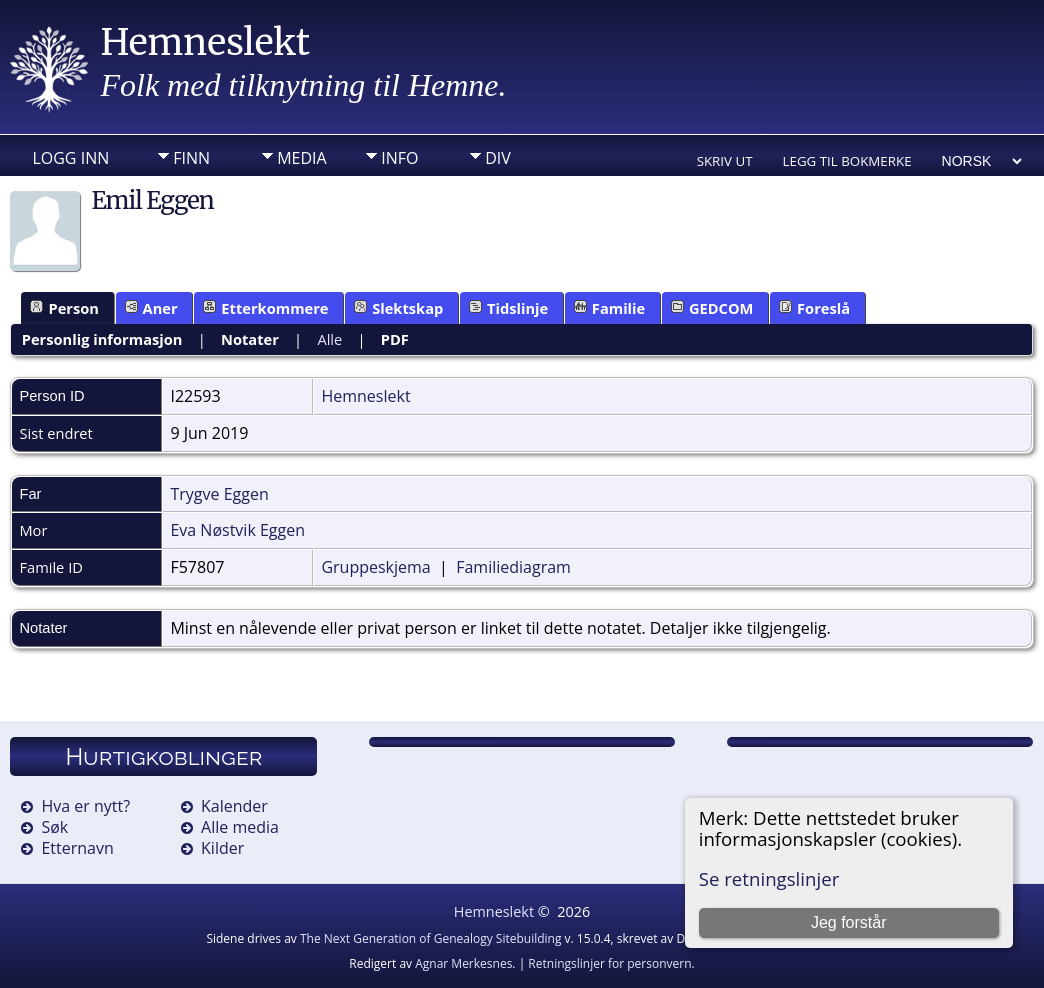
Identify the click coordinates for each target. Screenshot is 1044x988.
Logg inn (70, 158)
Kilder (222, 848)
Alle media (240, 827)
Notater (250, 339)
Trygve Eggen (219, 494)
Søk (54, 827)
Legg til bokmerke (847, 161)
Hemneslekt (205, 42)
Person (64, 308)
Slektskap (398, 308)
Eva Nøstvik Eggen (237, 530)
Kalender (234, 806)
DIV (498, 158)
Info (399, 158)
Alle (329, 339)
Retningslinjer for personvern (609, 963)
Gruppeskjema (375, 567)
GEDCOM (712, 308)
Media (301, 158)
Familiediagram (513, 567)
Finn (191, 158)
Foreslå (814, 308)
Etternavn (77, 848)
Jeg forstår (849, 922)
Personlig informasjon (102, 339)
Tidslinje (508, 308)
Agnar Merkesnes (463, 963)
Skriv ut (725, 161)
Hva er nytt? (85, 806)
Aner (151, 308)
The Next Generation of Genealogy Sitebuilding (431, 938)
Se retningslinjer (769, 878)
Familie (609, 308)
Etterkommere (265, 308)
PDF (395, 339)
